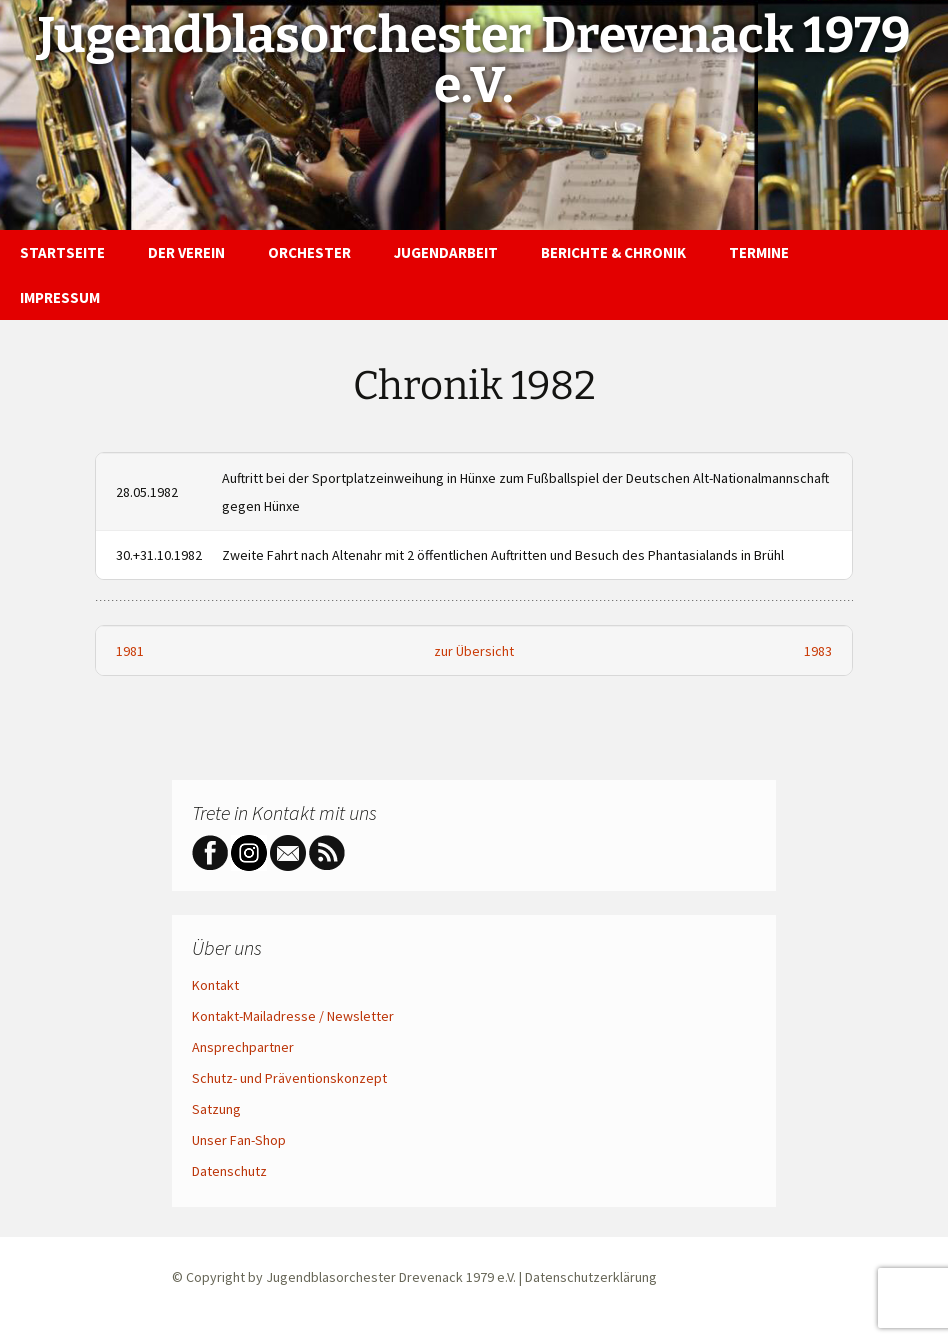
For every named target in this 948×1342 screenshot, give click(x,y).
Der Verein (186, 252)
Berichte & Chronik (613, 252)
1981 (130, 651)
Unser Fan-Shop (239, 1140)
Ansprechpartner (243, 1047)
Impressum (60, 297)
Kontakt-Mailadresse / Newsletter (293, 1016)
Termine (759, 252)
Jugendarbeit (446, 252)
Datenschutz (229, 1171)
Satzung (216, 1109)
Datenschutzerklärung (591, 1277)
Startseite (62, 252)
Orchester (309, 252)
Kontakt (215, 985)
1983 (818, 651)
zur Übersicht (474, 651)
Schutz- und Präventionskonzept (289, 1078)
